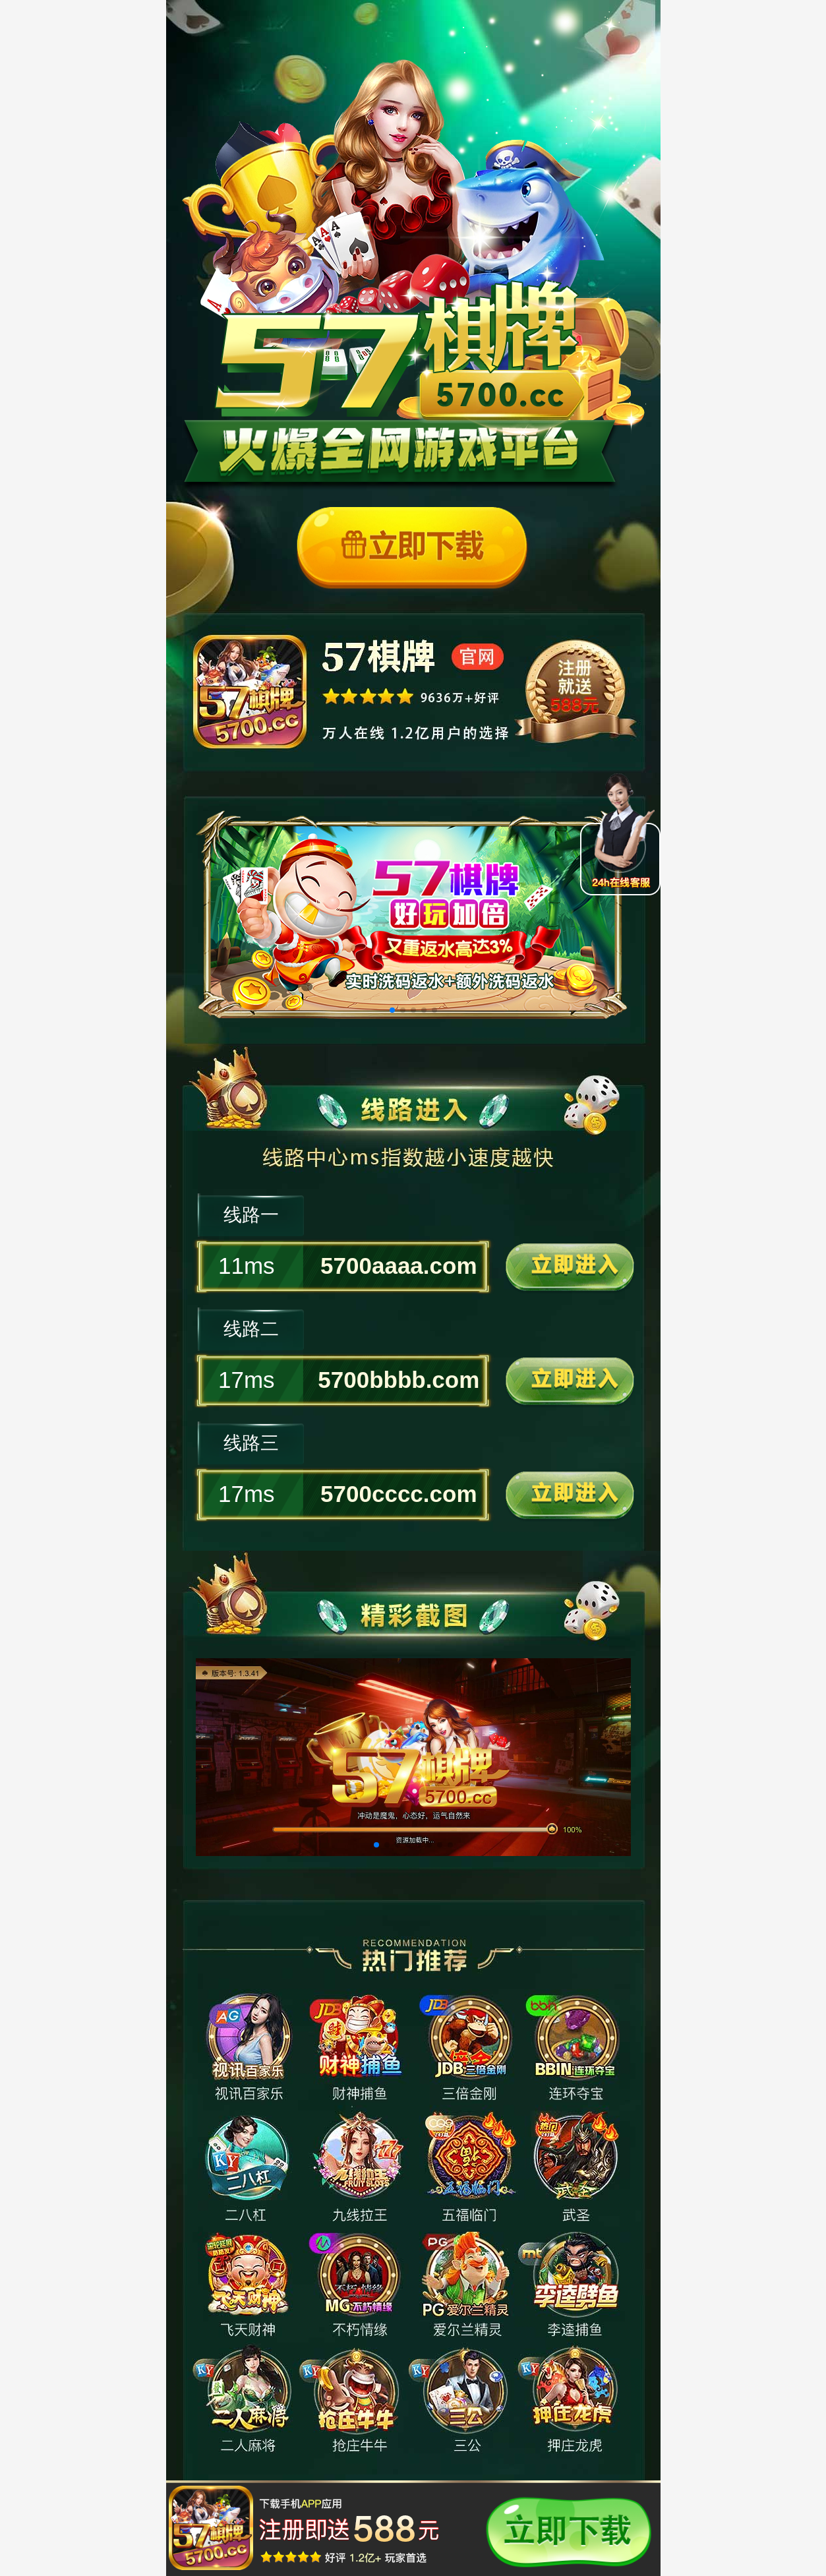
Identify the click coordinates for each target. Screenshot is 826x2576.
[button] (392, 1010)
